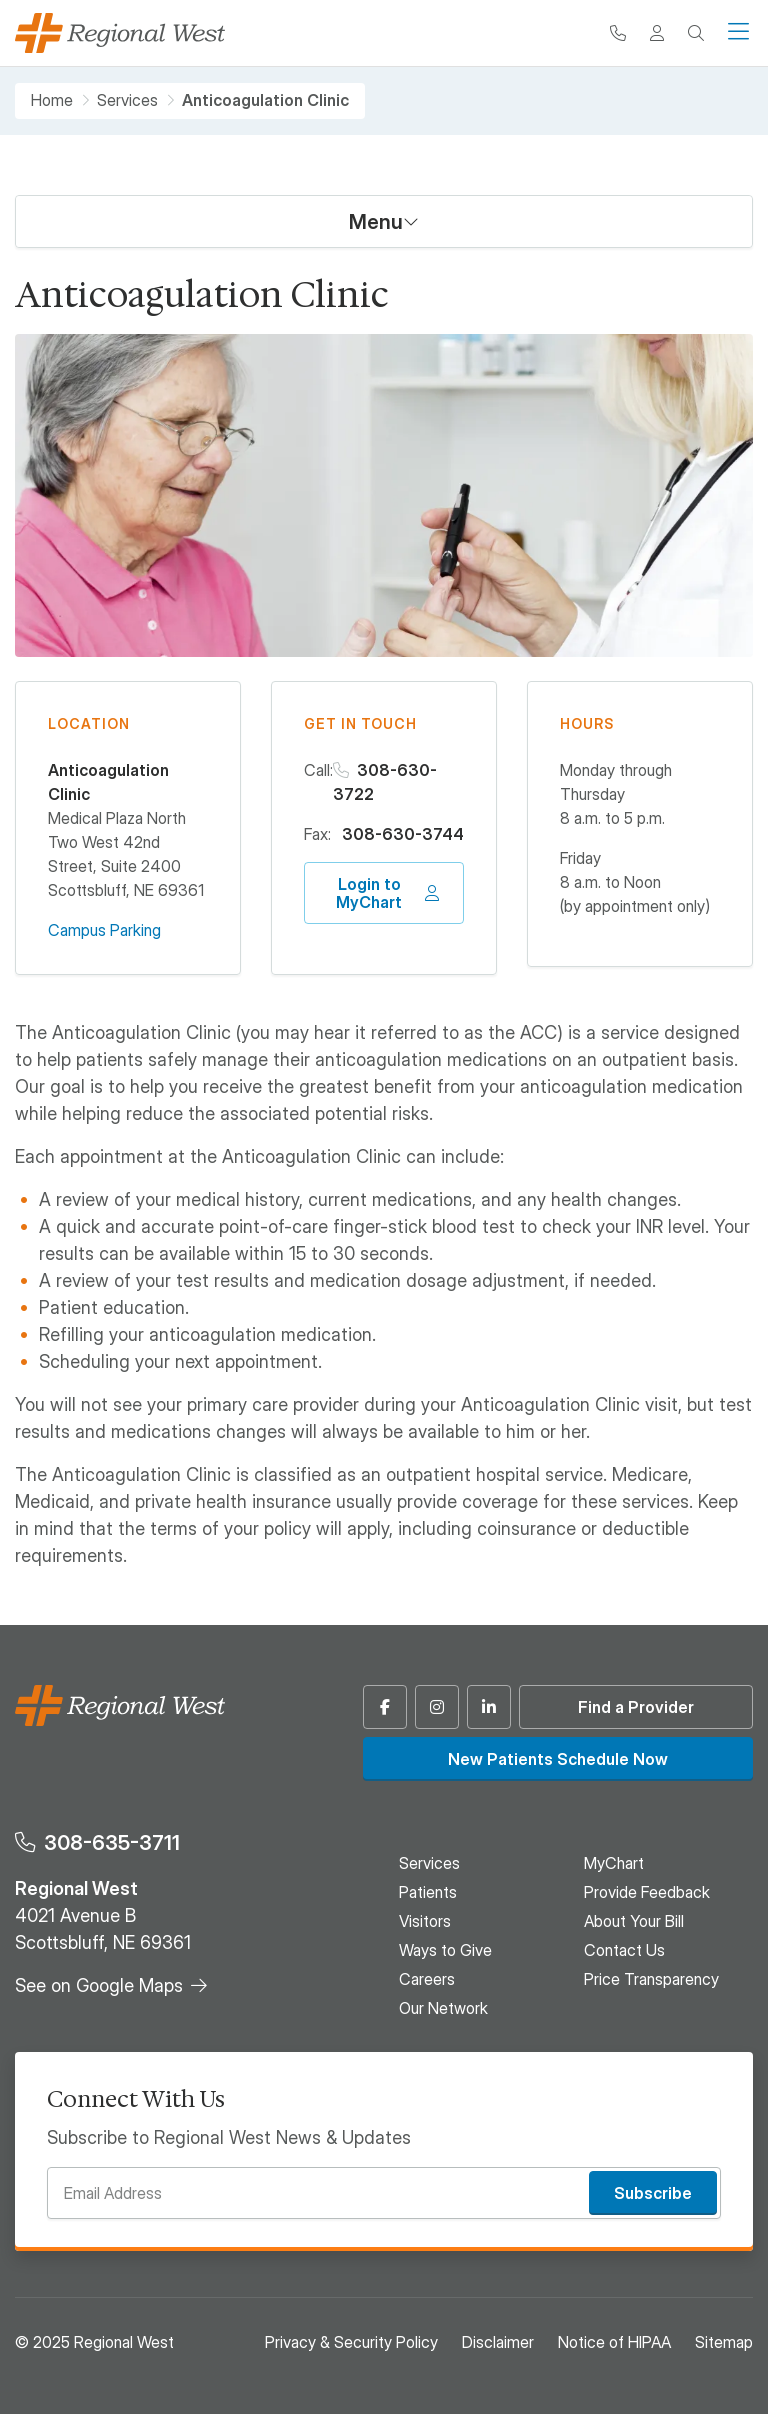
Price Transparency (651, 1979)
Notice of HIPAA (614, 2342)
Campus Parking (104, 930)
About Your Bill (634, 1921)
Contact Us (624, 1950)
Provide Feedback (647, 1892)
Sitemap (724, 2342)
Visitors (425, 1921)
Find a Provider (636, 1707)
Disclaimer (498, 2342)
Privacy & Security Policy (351, 2342)
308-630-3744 (403, 834)
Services (127, 100)
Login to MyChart (369, 893)
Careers (427, 1979)
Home (52, 100)
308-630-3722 (385, 782)
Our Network (443, 2008)
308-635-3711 (112, 1842)
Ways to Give (445, 1950)
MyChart (614, 1863)
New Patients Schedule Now (558, 1759)
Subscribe (653, 2193)
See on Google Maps (99, 1985)
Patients (428, 1892)
